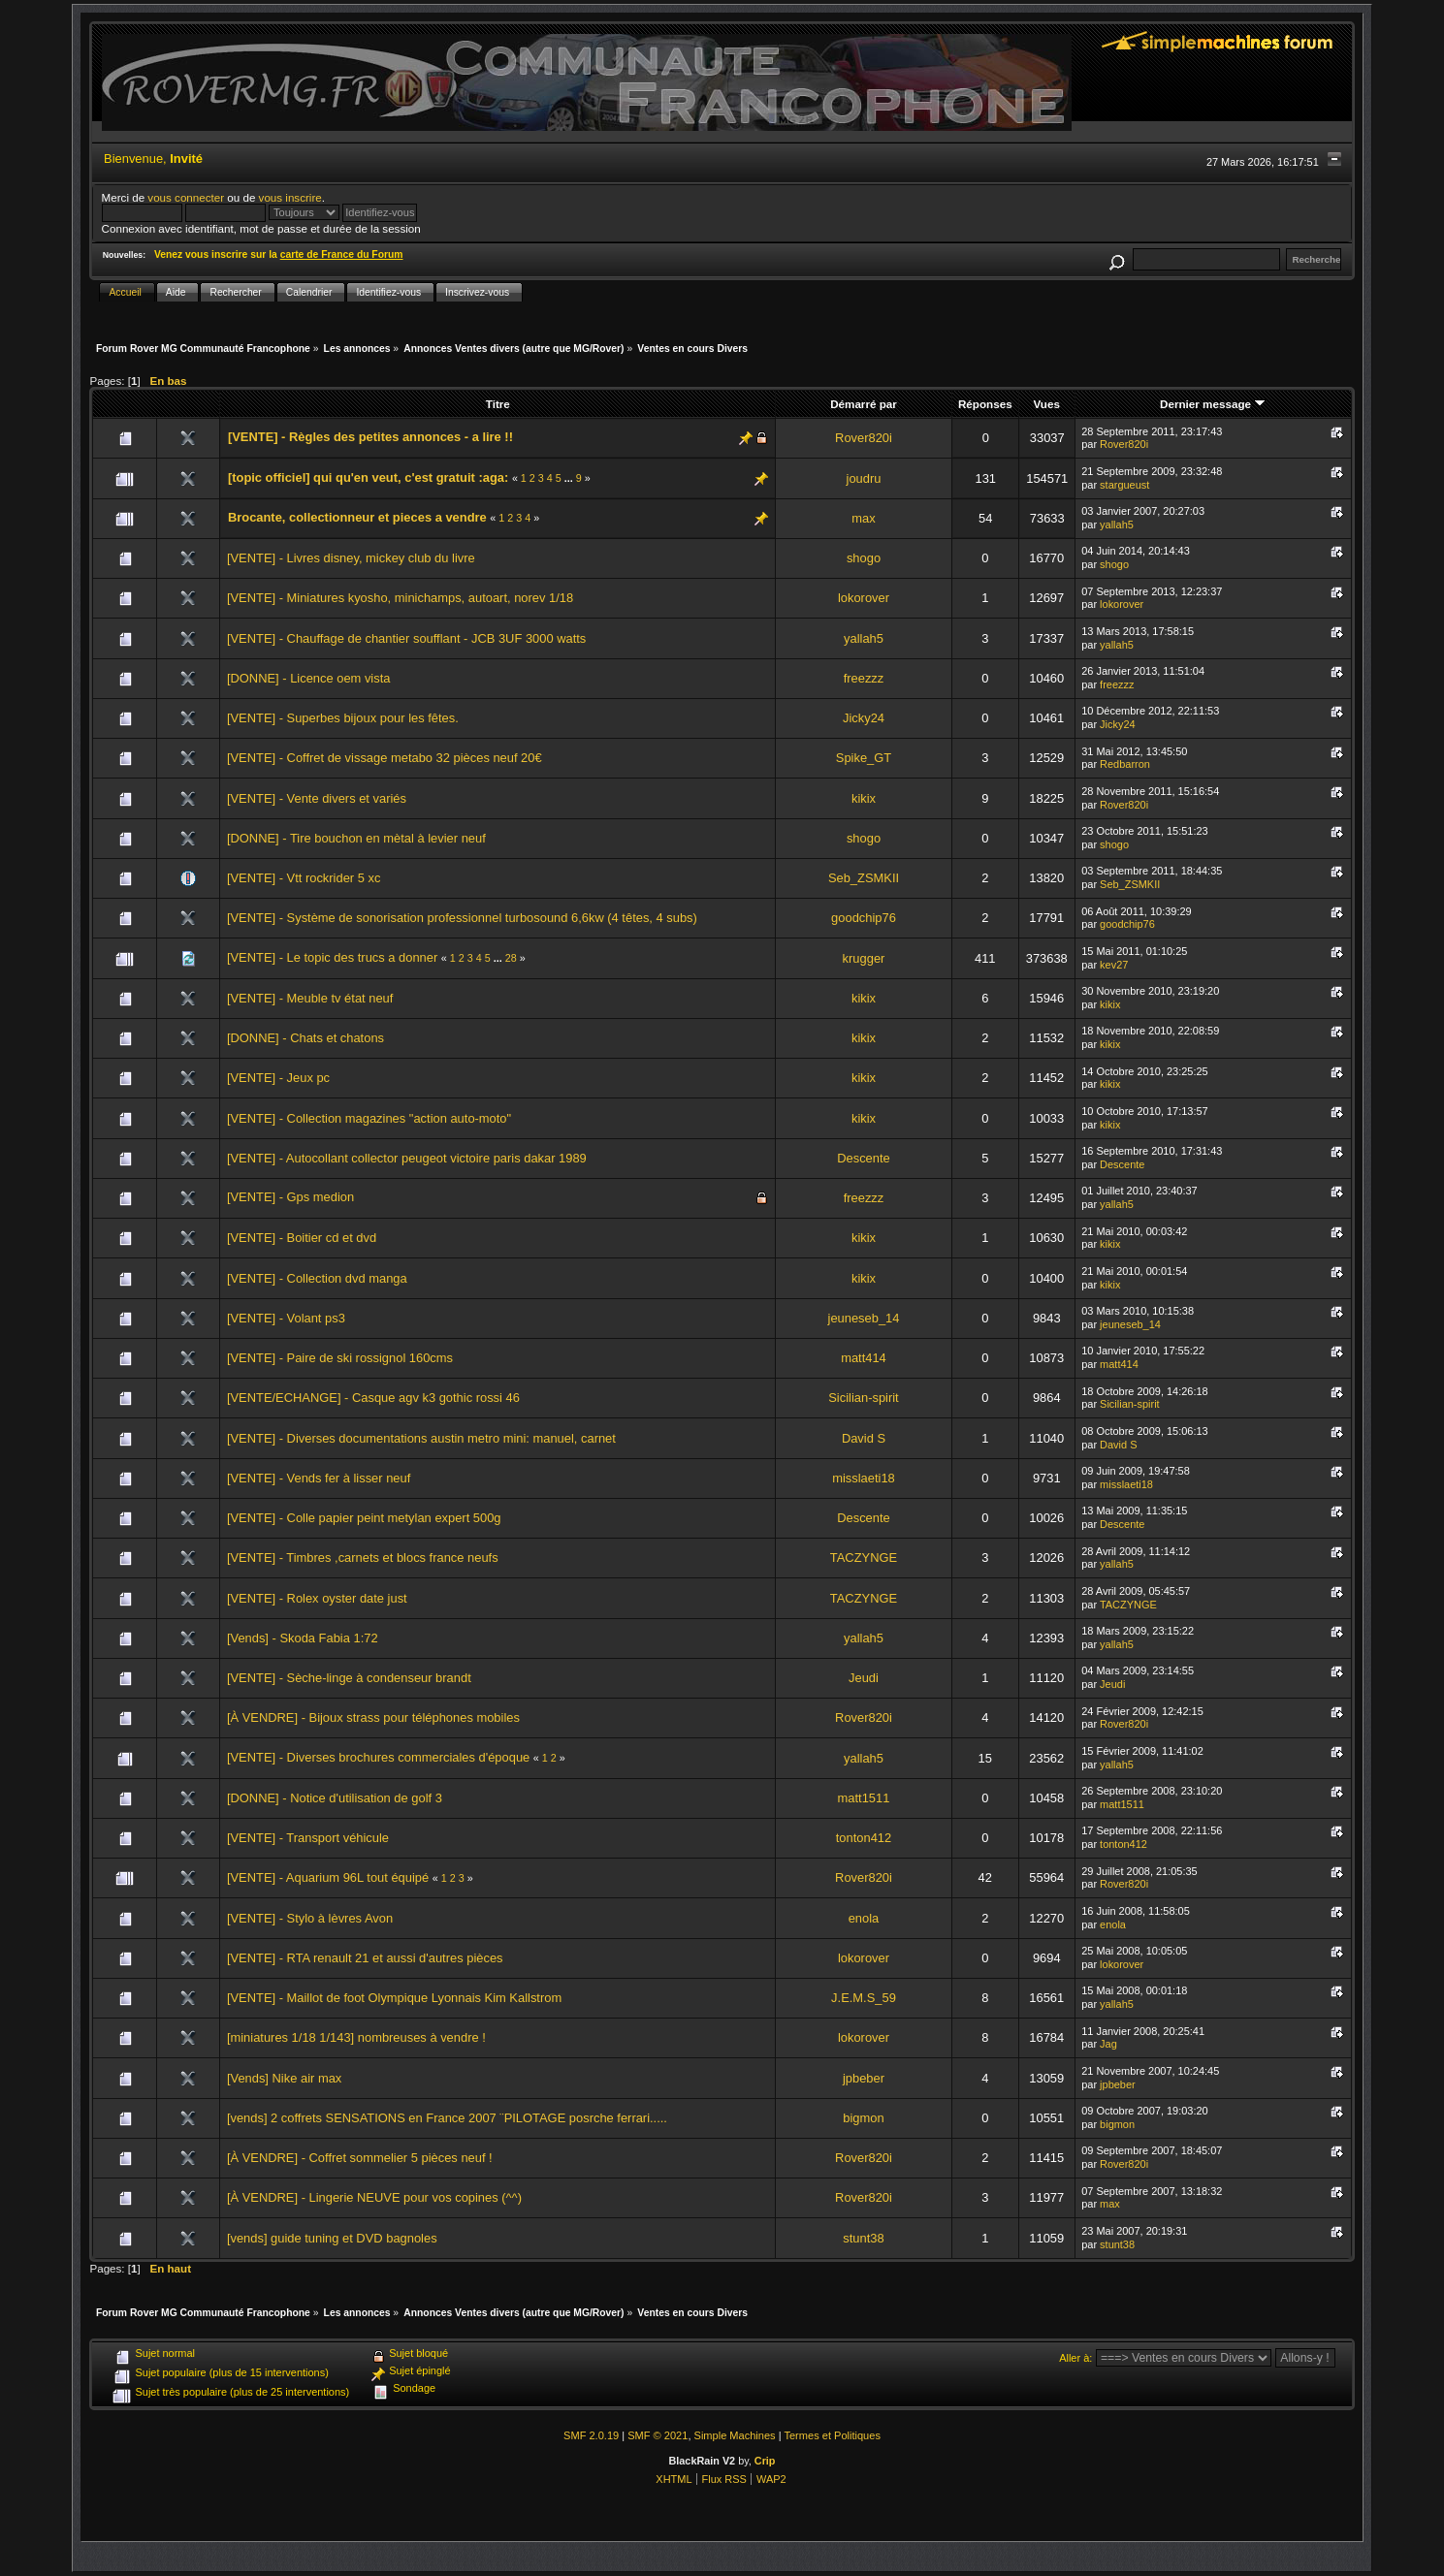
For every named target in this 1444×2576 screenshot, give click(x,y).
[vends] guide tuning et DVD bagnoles (332, 2238)
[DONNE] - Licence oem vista (309, 678)
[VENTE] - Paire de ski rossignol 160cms (340, 1358)
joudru (864, 478)
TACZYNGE (863, 1557)
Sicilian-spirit (863, 1397)
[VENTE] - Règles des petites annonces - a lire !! (370, 436)
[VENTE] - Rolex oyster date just (317, 1598)
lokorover (863, 597)
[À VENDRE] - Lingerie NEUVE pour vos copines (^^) (374, 2197)
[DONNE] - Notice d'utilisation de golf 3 (334, 1798)
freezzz (864, 678)
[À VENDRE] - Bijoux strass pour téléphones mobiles (373, 1717)
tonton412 (863, 1837)
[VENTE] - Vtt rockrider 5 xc (304, 878)
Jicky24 (863, 718)
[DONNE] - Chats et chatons (305, 1038)
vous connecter (185, 197)
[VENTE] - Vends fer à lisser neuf (318, 1478)
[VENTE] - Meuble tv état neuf (310, 998)
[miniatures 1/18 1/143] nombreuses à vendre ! (356, 2037)
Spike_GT (863, 757)
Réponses (985, 404)
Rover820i (863, 437)
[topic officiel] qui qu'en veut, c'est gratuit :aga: (368, 477)
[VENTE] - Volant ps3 (286, 1318)
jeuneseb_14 (864, 1318)
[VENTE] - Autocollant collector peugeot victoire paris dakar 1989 (407, 1158)
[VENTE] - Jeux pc (278, 1077)
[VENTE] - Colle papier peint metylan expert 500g (364, 1518)
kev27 (1114, 964)
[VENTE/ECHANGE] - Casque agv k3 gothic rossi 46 (373, 1397)
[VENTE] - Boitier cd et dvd (301, 1237)
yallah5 (1117, 524)
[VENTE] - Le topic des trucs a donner (332, 957)
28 (511, 958)
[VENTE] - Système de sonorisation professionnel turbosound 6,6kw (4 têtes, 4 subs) (462, 917)
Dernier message (1213, 404)
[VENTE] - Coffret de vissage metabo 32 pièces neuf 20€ (384, 757)
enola (864, 1918)
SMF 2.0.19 (591, 2435)
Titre (498, 404)
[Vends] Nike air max (284, 2078)
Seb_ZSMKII (863, 878)
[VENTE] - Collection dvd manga (317, 1278)
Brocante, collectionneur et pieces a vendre (357, 517)
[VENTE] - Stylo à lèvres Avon (310, 1918)
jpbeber (863, 2078)
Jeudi (864, 1677)
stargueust (1124, 485)
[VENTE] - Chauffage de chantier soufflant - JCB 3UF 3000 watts (406, 638)
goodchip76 (863, 917)
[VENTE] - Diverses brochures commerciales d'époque (378, 1757)
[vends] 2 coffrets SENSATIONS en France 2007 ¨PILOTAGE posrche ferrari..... (447, 2118)
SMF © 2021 (657, 2435)
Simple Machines (735, 2435)
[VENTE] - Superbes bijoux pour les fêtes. (343, 718)
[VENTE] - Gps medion (290, 1197)
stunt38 (863, 2238)
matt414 (863, 1358)
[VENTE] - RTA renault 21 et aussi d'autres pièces (365, 1958)
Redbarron (1125, 764)
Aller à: (1075, 2358)
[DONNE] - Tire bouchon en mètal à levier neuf (356, 838)
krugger (864, 958)
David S (863, 1438)
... (570, 478)
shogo (864, 558)
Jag (1108, 2044)
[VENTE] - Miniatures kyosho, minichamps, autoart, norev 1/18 (400, 597)
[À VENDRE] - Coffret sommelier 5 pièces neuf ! (360, 2157)
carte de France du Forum (341, 254)
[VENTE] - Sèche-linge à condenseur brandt (349, 1677)
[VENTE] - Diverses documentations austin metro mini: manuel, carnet (421, 1438)
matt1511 (864, 1798)
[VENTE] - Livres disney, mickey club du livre (351, 558)
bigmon (863, 2118)
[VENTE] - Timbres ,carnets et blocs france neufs (362, 1557)
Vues (1047, 404)
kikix (863, 798)
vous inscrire (290, 197)
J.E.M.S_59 (863, 1997)
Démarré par (863, 404)
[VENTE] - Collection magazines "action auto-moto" (369, 1118)
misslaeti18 (863, 1478)
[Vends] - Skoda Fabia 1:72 (302, 1638)
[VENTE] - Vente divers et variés (316, 798)
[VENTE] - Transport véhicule (308, 1837)
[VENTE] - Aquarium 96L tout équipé (328, 1877)
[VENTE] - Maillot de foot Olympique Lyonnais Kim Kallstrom (394, 1997)
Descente (863, 1158)
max (863, 518)
